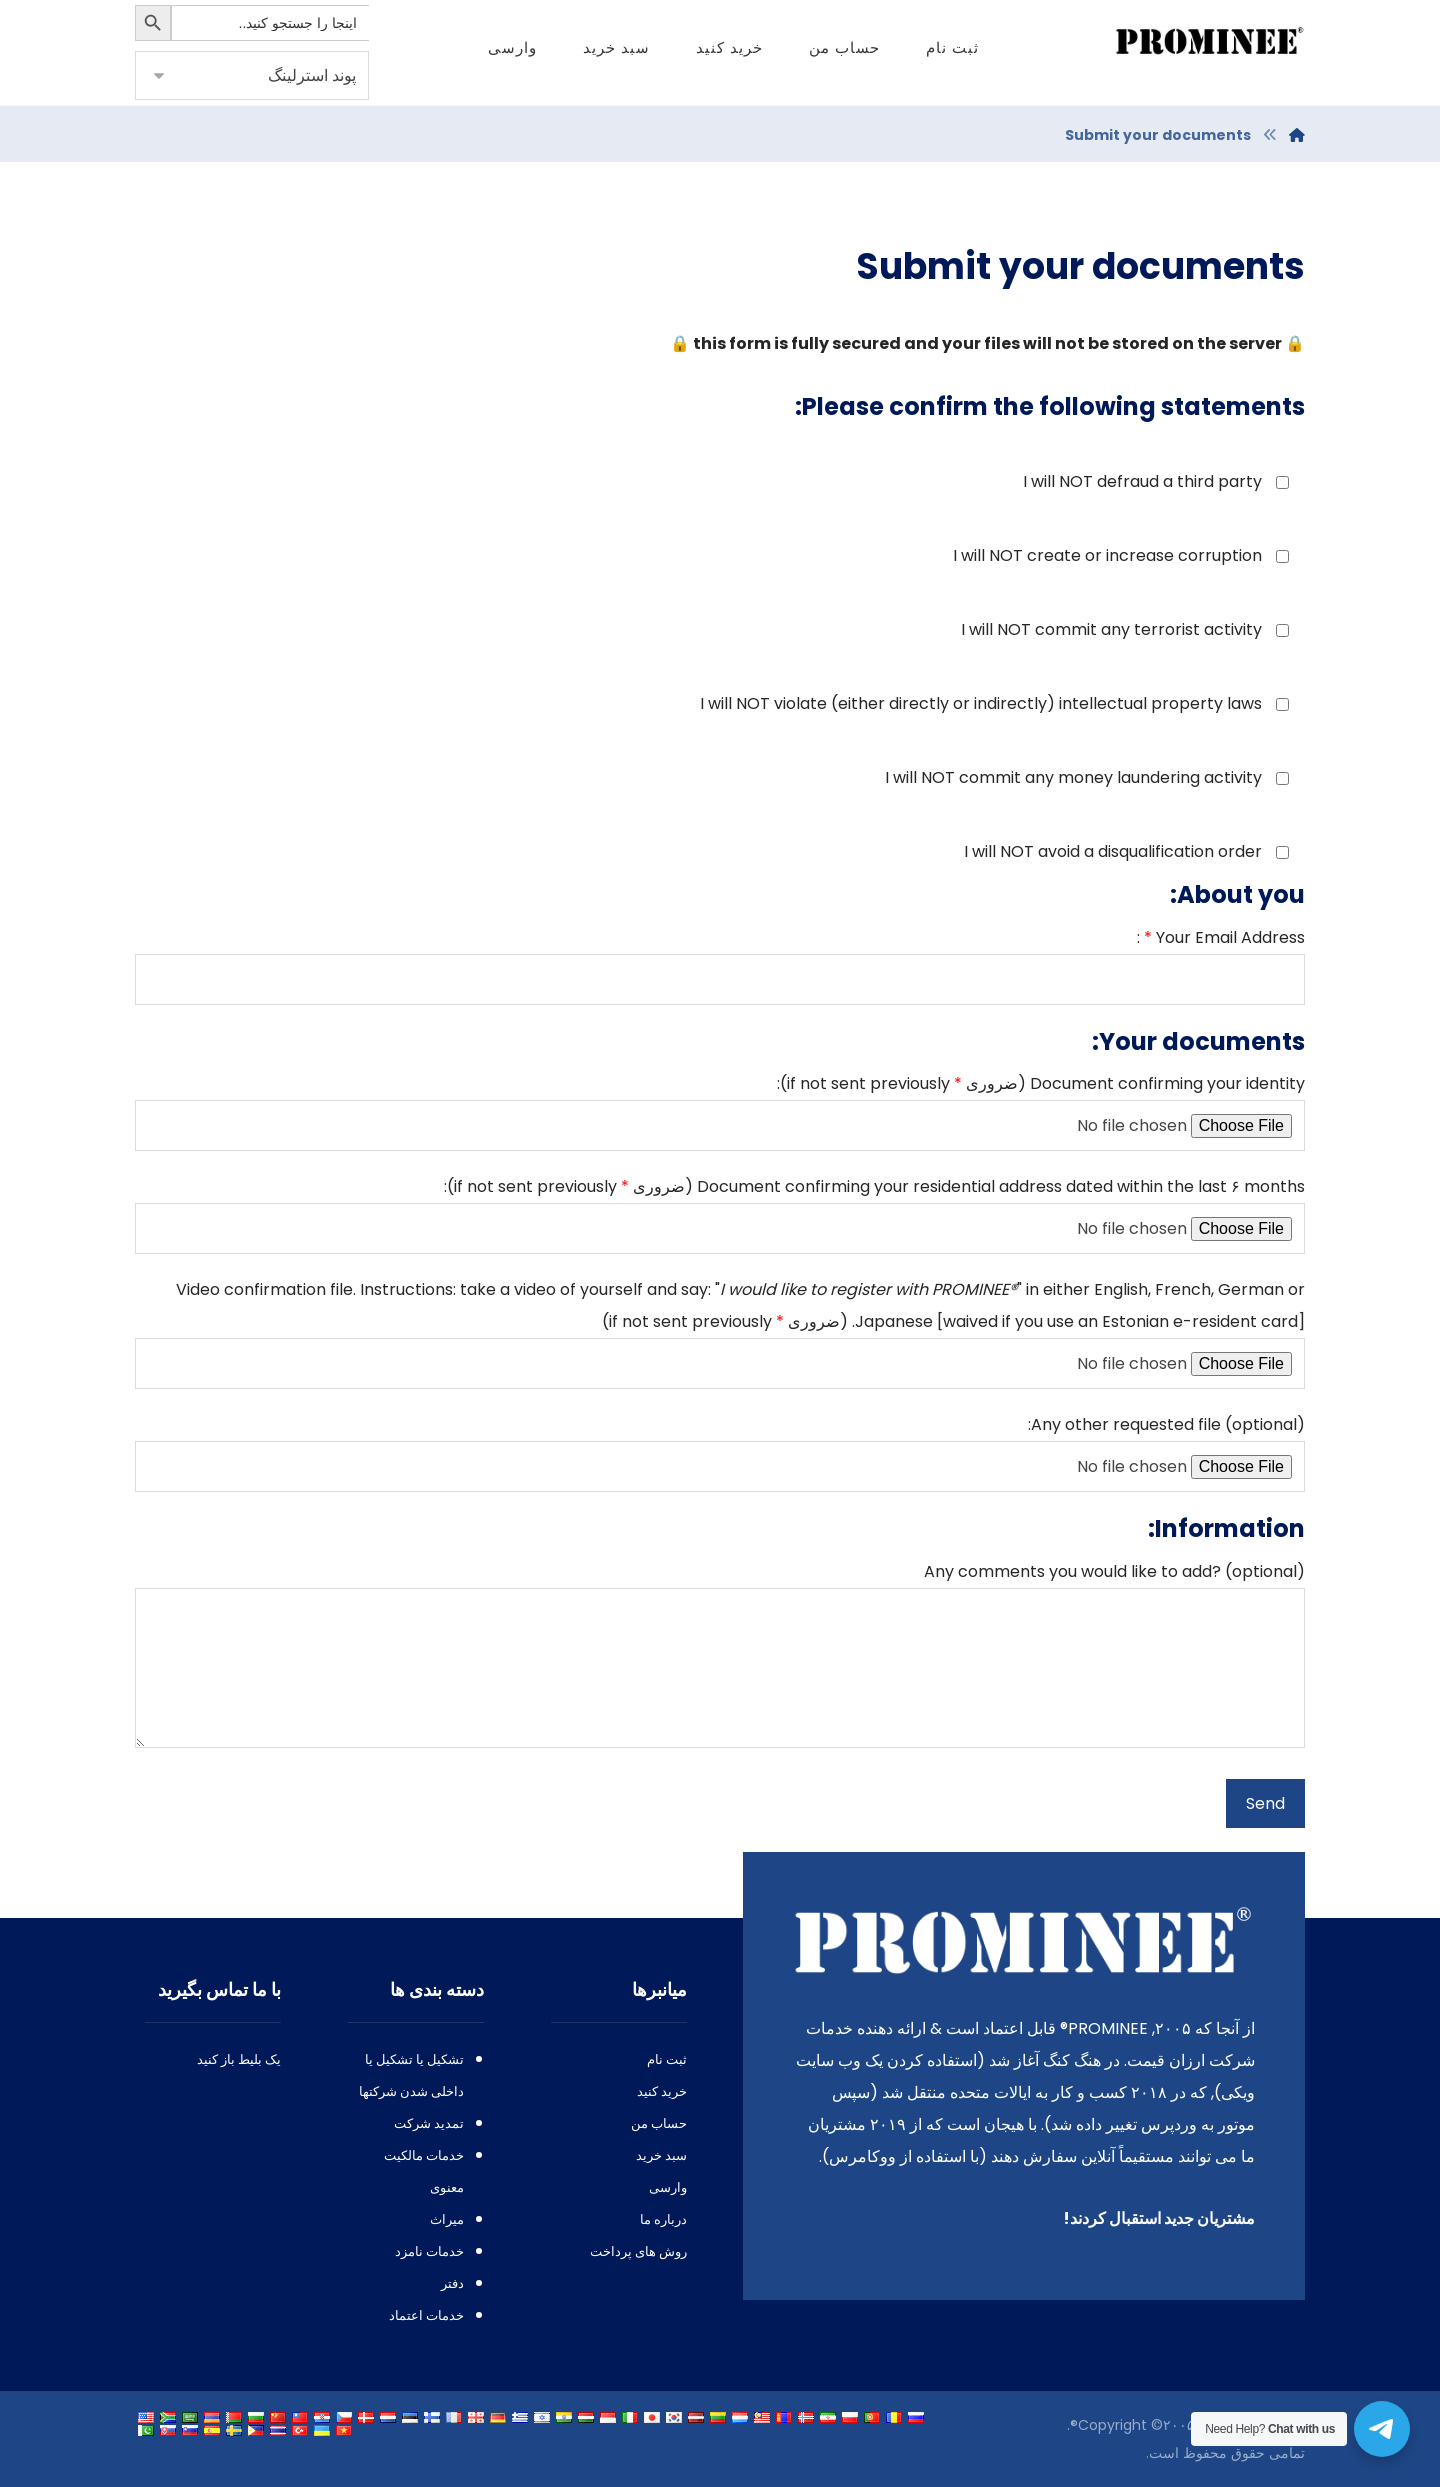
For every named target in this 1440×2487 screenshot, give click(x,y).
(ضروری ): (720, 1111)
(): (720, 1452)
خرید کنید (662, 2091)
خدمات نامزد (429, 2251)
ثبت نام (667, 2059)
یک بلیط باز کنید (239, 2059)
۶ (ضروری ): (720, 1214)
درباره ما (663, 2219)
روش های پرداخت (638, 2251)
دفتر (452, 2283)
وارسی (668, 2187)
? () (720, 1659)
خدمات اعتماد (426, 2315)
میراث (447, 2219)
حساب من (659, 2123)
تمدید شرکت (429, 2123)
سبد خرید (661, 2155)
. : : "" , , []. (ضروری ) (720, 1333)
